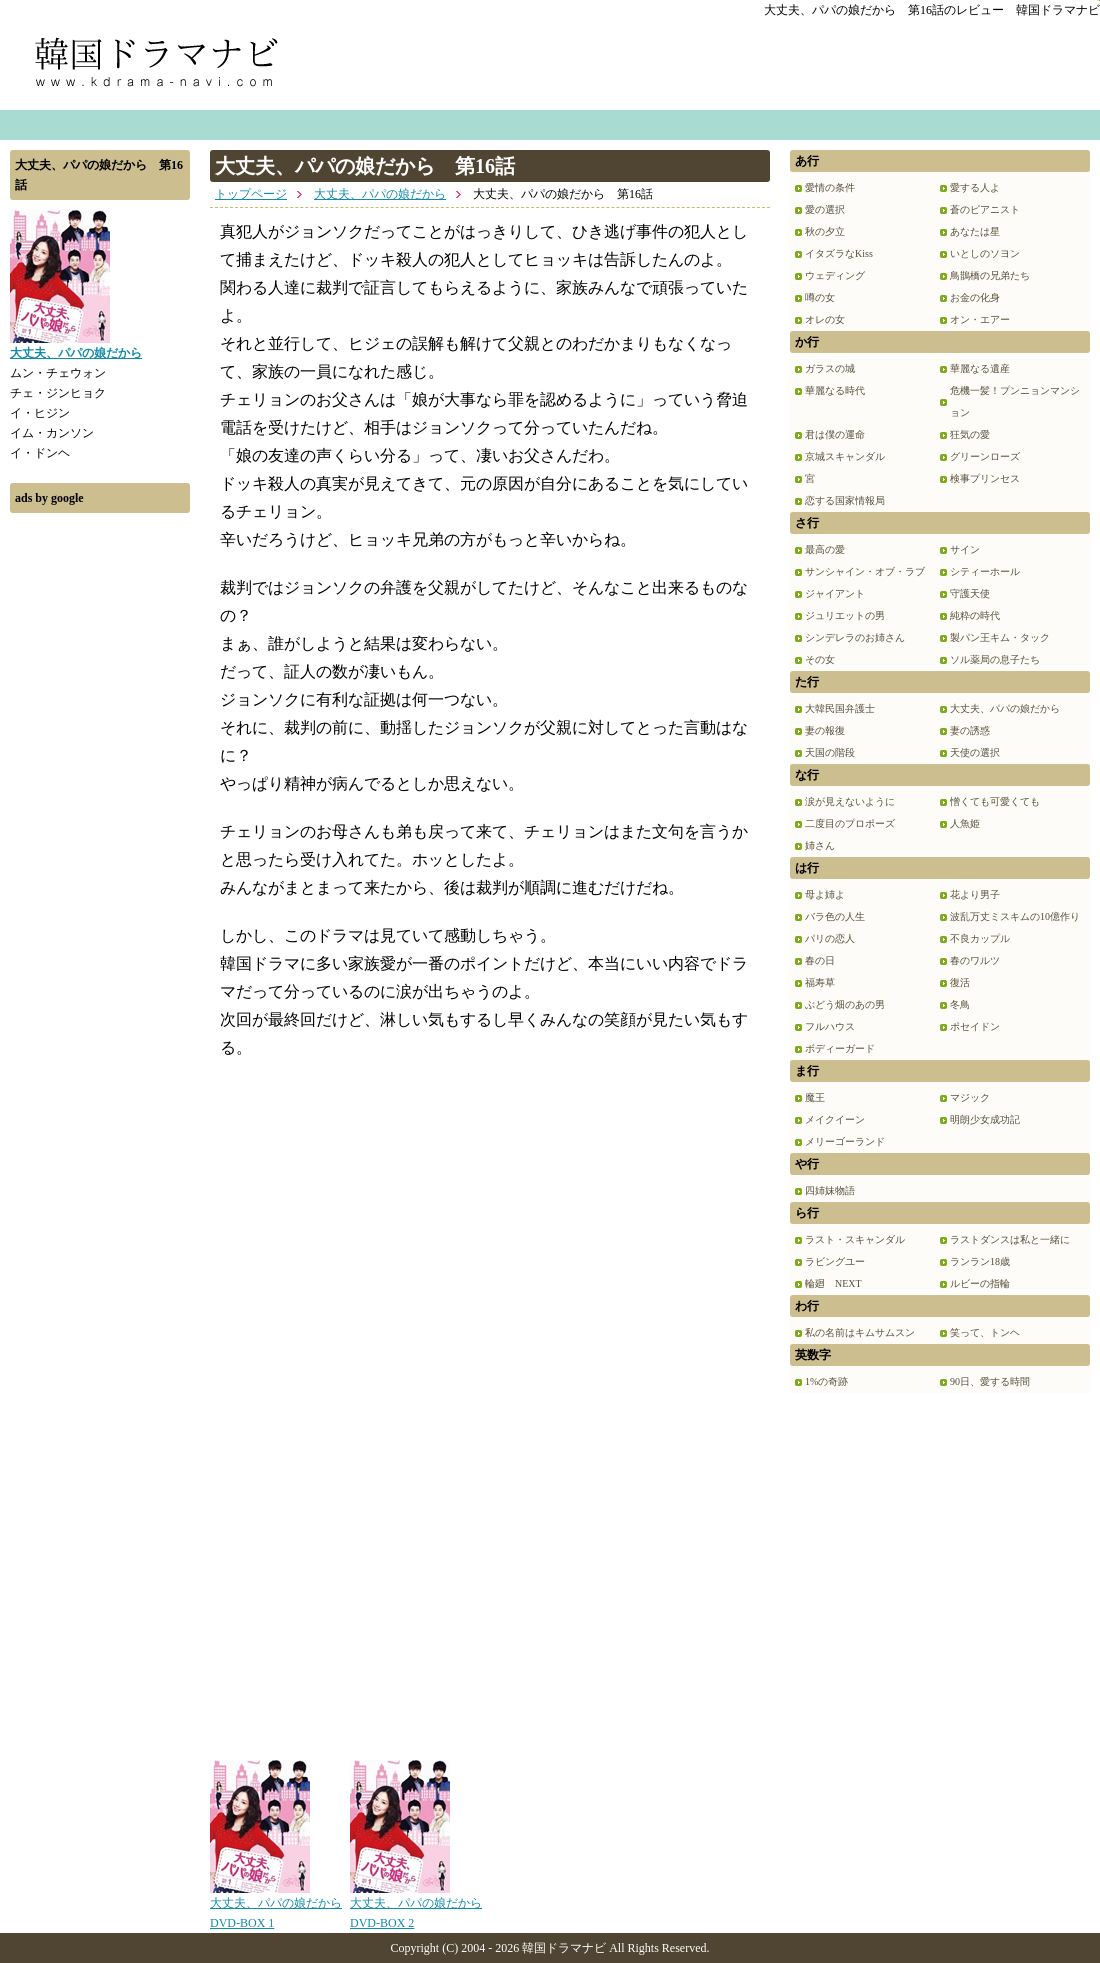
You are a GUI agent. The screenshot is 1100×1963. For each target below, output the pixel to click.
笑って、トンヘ (985, 1332)
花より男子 (975, 894)
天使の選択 (975, 752)
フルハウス (830, 1026)
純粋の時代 (975, 615)
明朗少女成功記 (985, 1119)
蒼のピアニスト (985, 209)
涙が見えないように (850, 801)
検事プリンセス (985, 478)
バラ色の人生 (835, 916)
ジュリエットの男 (845, 615)
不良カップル (980, 938)
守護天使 (970, 593)
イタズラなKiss (839, 253)
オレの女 (825, 319)
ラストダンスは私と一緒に (1010, 1239)
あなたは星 (975, 231)
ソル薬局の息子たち (995, 659)
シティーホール (985, 571)
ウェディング (835, 275)
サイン (965, 549)
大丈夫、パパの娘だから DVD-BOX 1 (276, 1906)
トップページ (251, 194)
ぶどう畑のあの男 (845, 1004)
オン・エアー (980, 319)
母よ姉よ (825, 894)
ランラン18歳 (980, 1261)
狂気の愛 (970, 434)
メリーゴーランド (845, 1141)
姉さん (820, 845)
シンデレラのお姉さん (855, 637)
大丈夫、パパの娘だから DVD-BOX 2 (416, 1906)
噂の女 (820, 297)
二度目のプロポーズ (850, 823)
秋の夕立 (825, 231)
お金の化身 (975, 297)
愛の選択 (825, 209)
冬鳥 (960, 1004)
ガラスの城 (830, 368)
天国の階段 (830, 752)
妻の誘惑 (970, 730)
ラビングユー (835, 1261)
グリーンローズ (985, 456)
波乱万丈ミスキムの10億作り (1015, 916)
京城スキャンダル (845, 456)
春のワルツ (975, 960)
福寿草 (820, 982)
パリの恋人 (830, 938)
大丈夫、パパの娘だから (380, 194)
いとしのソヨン (985, 253)
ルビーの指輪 (980, 1283)
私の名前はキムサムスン (860, 1332)
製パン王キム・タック (1000, 637)
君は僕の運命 (835, 434)
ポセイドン (975, 1026)
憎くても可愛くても (995, 801)
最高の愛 (825, 549)
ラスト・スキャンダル (855, 1239)
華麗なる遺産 (980, 368)
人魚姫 (965, 823)
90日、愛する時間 (990, 1381)
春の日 (820, 960)
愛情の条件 (830, 187)
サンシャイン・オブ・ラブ (865, 571)
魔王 (815, 1097)
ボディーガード (840, 1048)
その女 (820, 659)
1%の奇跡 (826, 1381)
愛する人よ (975, 187)
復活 (960, 982)
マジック (970, 1097)
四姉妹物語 (830, 1190)
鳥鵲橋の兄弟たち (990, 275)
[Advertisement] (100, 823)
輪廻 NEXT (833, 1283)
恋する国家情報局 (845, 500)
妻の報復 (825, 730)
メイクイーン (835, 1119)
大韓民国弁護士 (840, 708)
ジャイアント (835, 593)
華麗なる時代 (835, 390)
